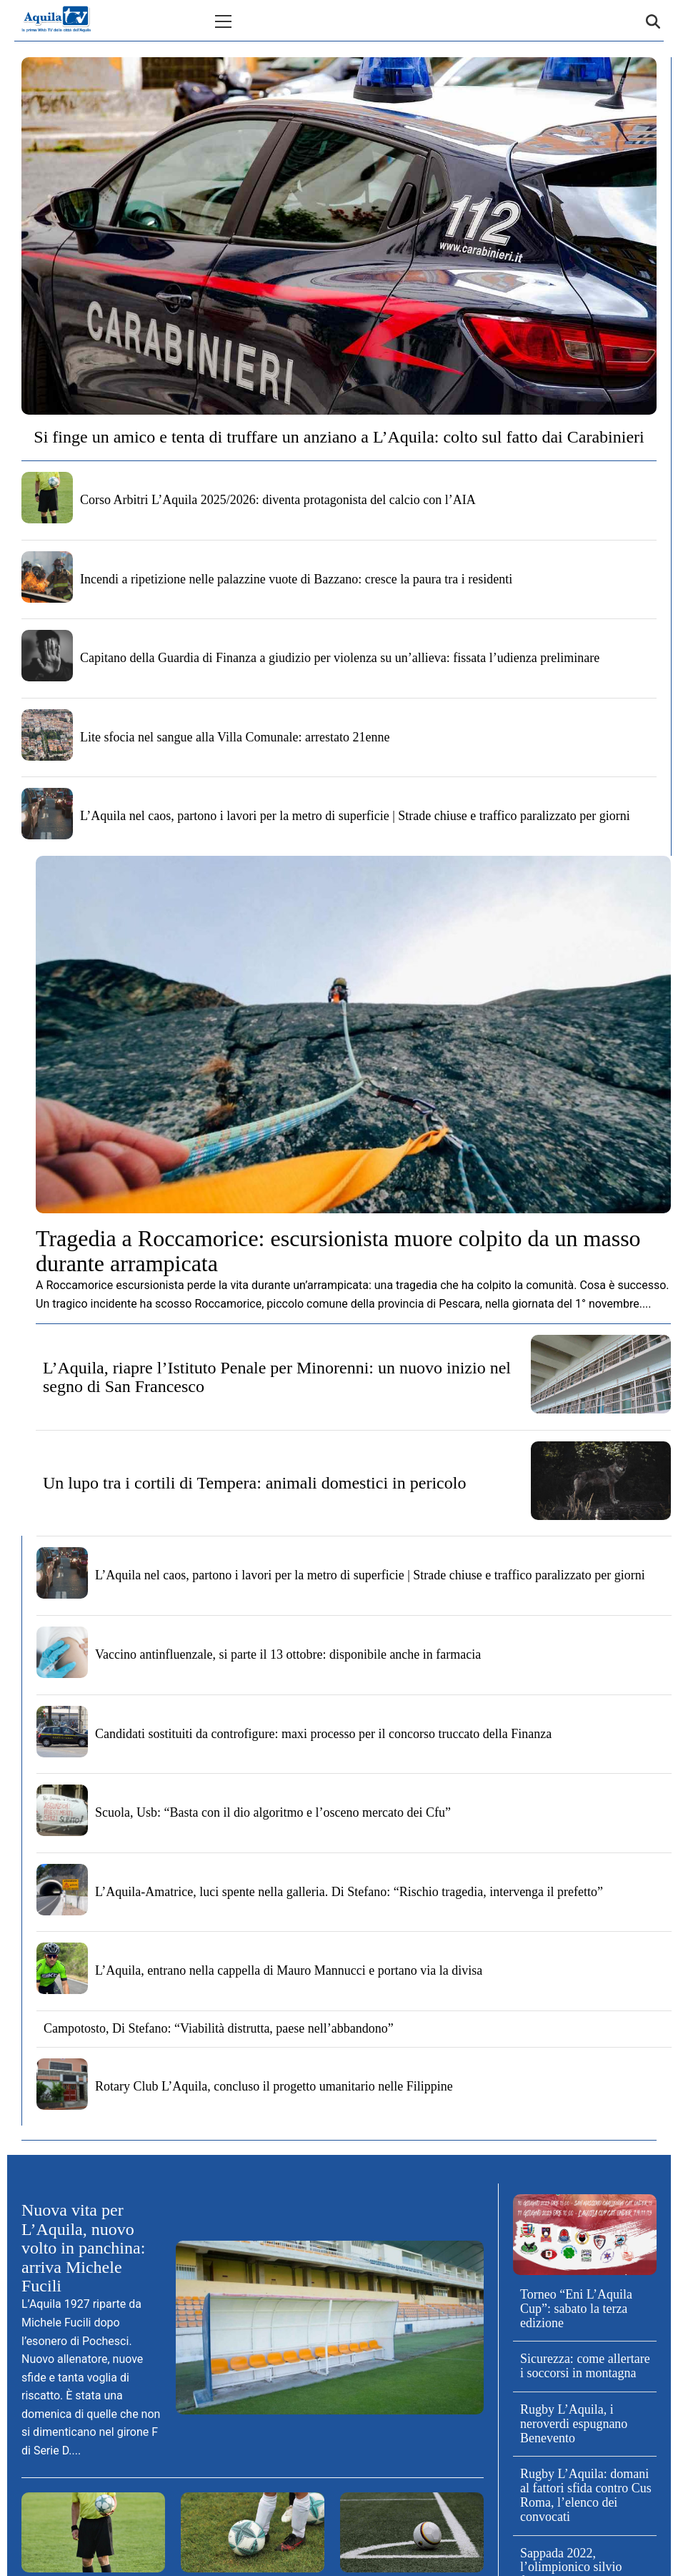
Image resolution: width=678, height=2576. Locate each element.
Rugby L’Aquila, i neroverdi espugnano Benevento (573, 2423)
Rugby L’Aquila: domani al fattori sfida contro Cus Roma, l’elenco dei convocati (586, 2495)
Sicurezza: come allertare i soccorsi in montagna (585, 2366)
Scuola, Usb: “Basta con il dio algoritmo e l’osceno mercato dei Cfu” (273, 1812)
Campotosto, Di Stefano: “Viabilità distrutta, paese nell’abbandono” (219, 2028)
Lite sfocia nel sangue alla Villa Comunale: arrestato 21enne (234, 737)
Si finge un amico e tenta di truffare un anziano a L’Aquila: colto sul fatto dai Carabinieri (339, 437)
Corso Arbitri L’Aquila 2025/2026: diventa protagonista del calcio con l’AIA (278, 500)
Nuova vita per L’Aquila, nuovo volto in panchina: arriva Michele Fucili (83, 2248)
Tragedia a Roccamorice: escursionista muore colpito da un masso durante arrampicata (338, 1250)
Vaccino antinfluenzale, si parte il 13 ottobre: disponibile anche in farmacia (288, 1654)
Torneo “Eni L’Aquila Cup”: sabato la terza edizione (576, 2308)
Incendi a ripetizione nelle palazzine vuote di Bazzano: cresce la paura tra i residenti (296, 579)
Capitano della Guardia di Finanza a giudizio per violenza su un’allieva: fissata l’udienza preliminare (339, 658)
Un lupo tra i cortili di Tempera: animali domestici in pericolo (254, 1483)
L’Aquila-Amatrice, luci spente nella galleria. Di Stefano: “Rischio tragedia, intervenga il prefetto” (349, 1892)
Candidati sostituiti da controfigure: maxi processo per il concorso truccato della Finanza (323, 1734)
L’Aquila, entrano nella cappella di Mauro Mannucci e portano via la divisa (288, 1970)
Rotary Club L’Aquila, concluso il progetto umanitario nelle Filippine (274, 2086)
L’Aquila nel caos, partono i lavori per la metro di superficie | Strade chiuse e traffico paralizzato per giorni (355, 816)
